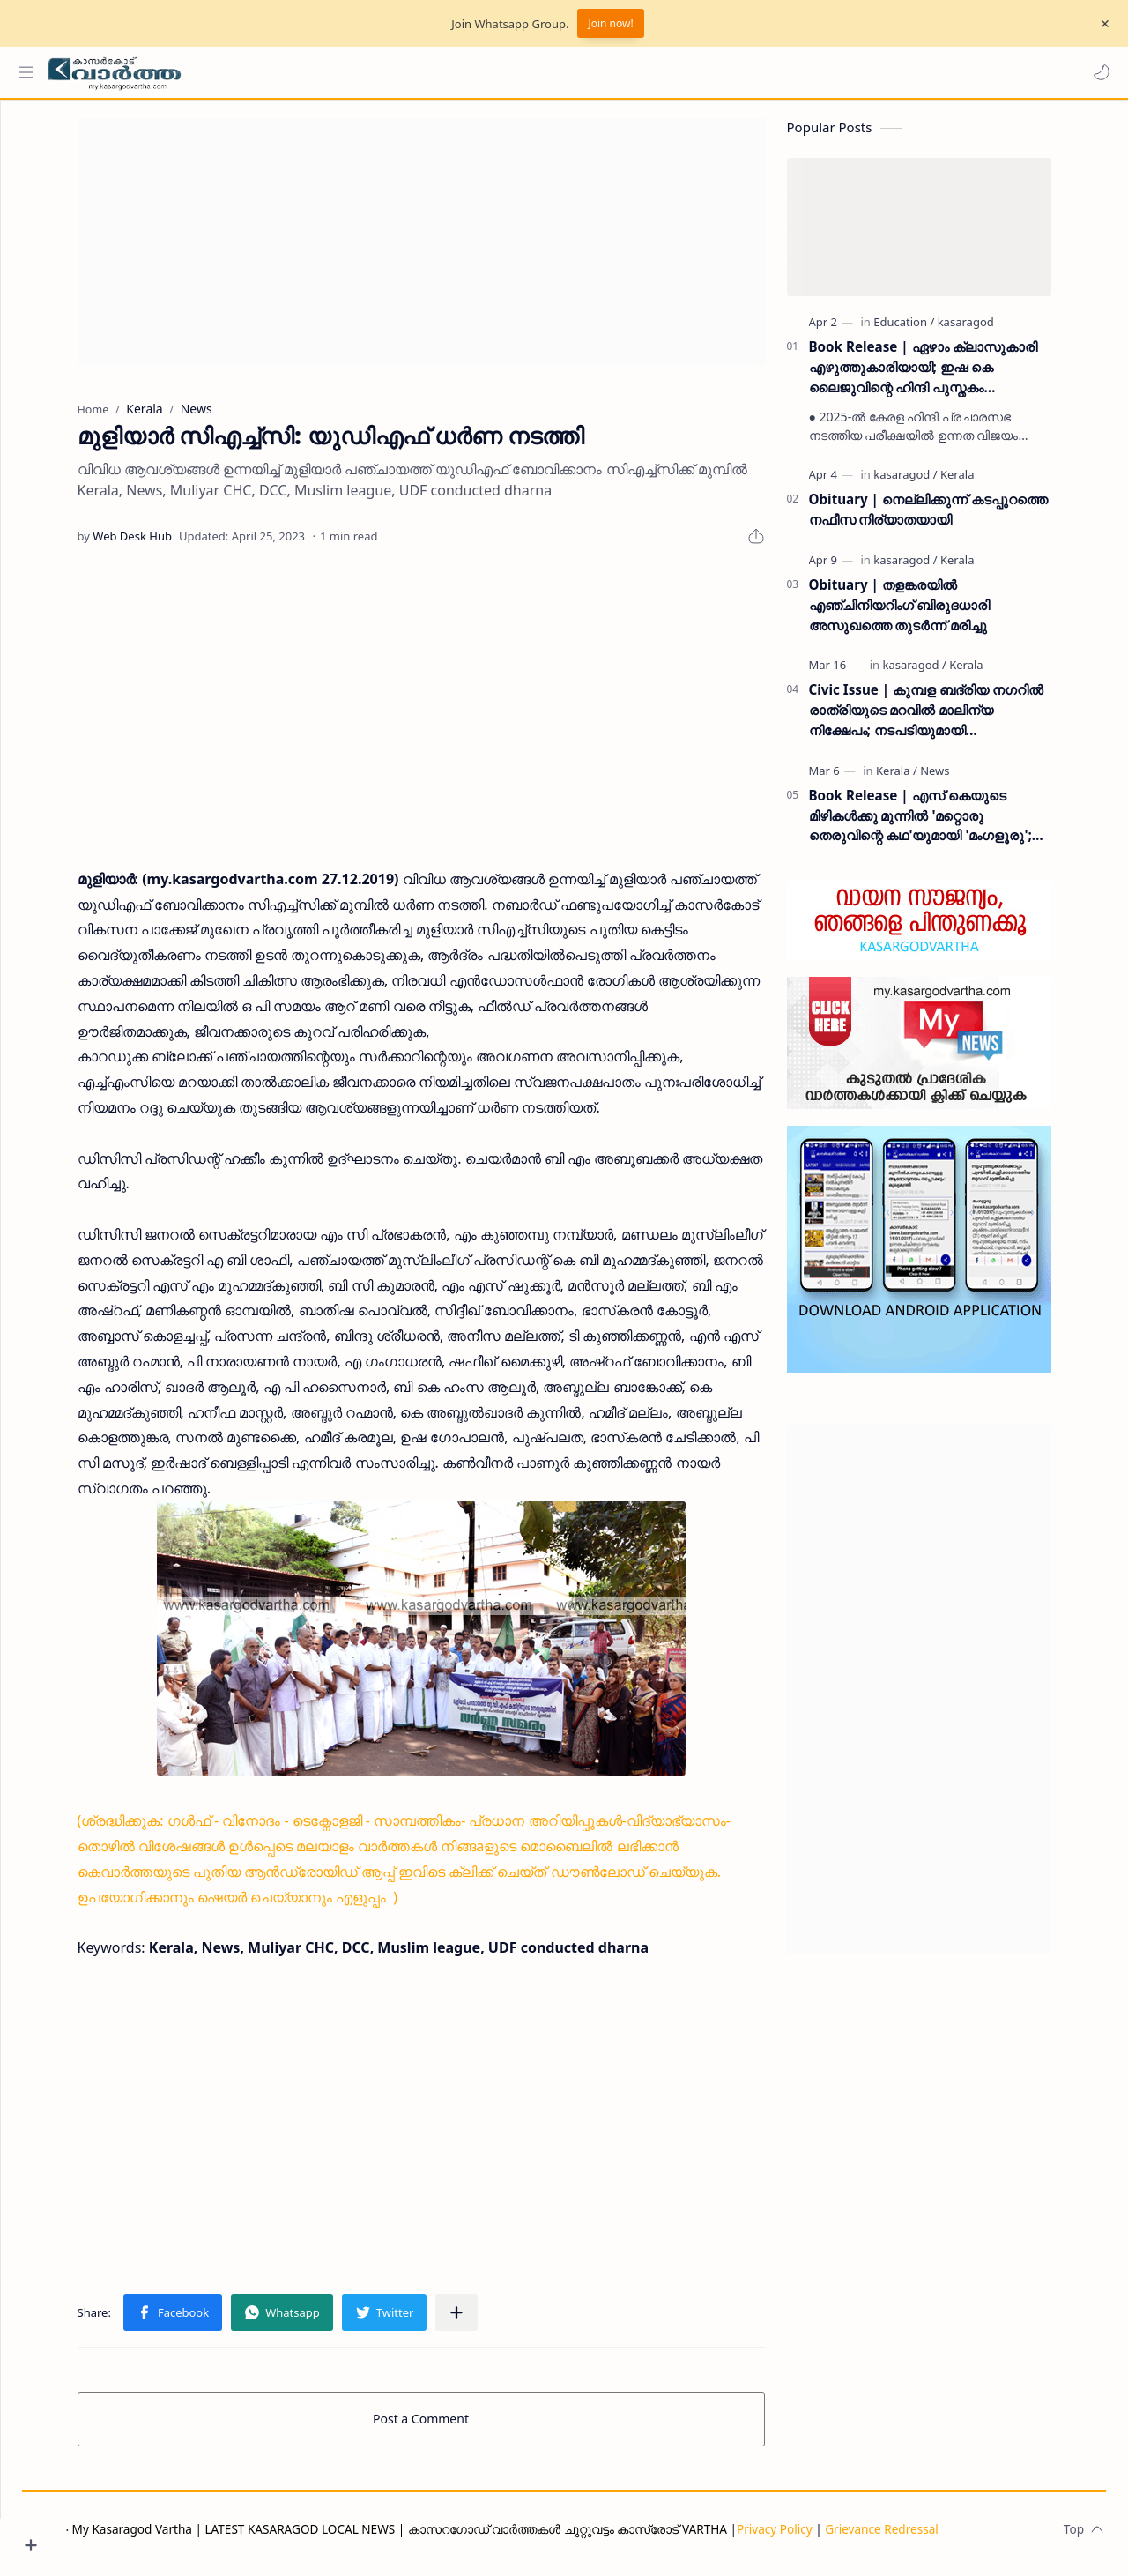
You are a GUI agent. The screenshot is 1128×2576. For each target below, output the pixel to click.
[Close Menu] (1100, 24)
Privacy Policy (841, 2537)
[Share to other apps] (490, 2321)
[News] (968, 779)
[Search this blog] (365, 72)
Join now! (610, 23)
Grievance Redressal (948, 2537)
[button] (1097, 72)
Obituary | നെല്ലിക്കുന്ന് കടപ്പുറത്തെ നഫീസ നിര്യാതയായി (961, 518)
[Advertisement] (454, 250)
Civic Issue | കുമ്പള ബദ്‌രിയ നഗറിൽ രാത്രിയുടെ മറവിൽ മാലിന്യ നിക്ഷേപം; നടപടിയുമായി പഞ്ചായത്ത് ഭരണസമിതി (959, 718)
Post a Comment (454, 2427)
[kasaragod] (998, 331)
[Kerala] (989, 483)
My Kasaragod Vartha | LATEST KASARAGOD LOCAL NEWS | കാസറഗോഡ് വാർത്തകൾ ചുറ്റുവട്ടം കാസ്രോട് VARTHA (465, 2537)
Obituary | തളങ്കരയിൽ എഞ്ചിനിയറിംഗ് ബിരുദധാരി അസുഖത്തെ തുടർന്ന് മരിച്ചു (932, 613)
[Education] (937, 331)
